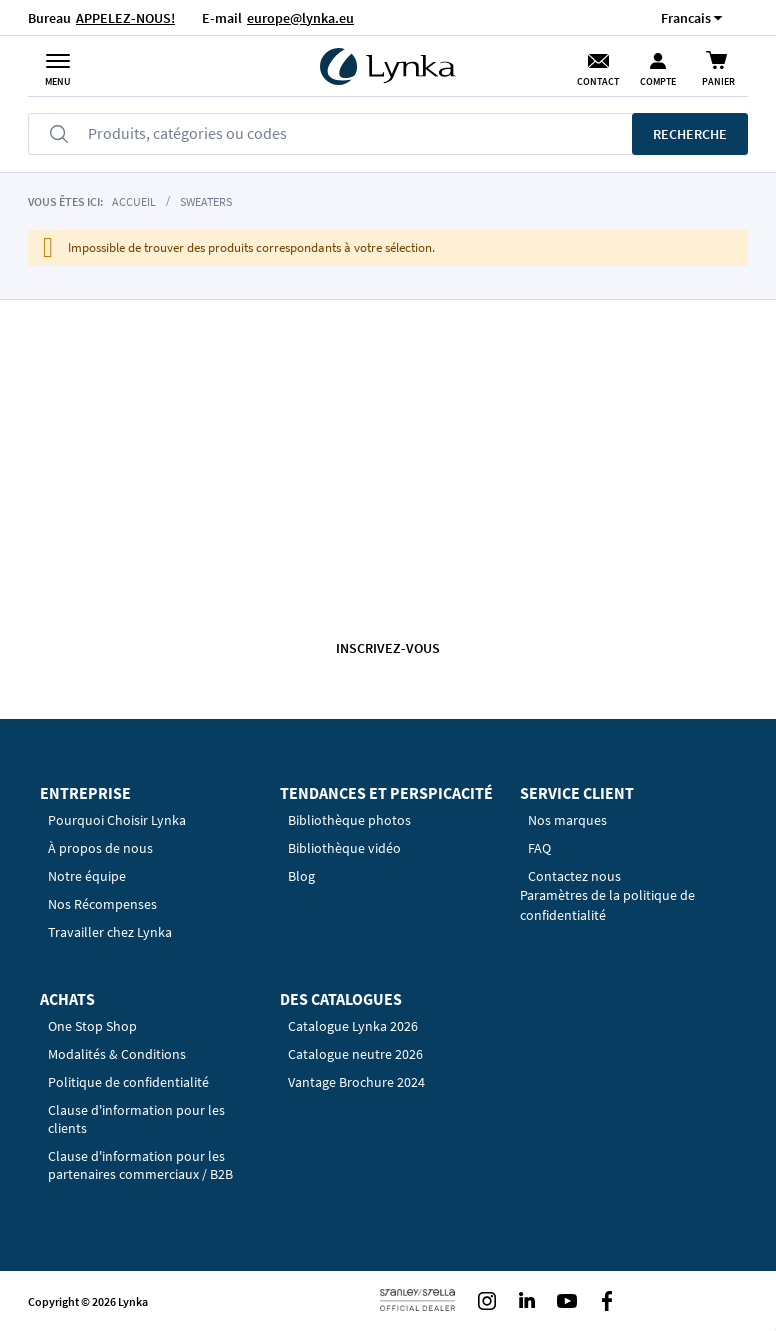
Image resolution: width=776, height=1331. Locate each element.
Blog (301, 876)
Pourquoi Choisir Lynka (117, 820)
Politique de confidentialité (128, 1082)
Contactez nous (574, 876)
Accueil (134, 201)
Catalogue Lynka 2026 (353, 1026)
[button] (686, 17)
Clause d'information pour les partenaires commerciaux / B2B (140, 1165)
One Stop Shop (92, 1026)
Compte (658, 81)
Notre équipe (87, 876)
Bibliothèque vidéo (344, 848)
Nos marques (567, 820)
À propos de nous (100, 848)
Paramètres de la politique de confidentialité (607, 905)
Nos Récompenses (102, 904)
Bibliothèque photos (349, 820)
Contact (598, 81)
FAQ (539, 848)
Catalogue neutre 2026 (355, 1054)
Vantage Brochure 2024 (356, 1082)
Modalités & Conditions (117, 1054)
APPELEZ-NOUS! (125, 18)
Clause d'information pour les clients (136, 1119)
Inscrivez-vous (388, 648)
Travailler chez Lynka (110, 932)
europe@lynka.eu (300, 18)
